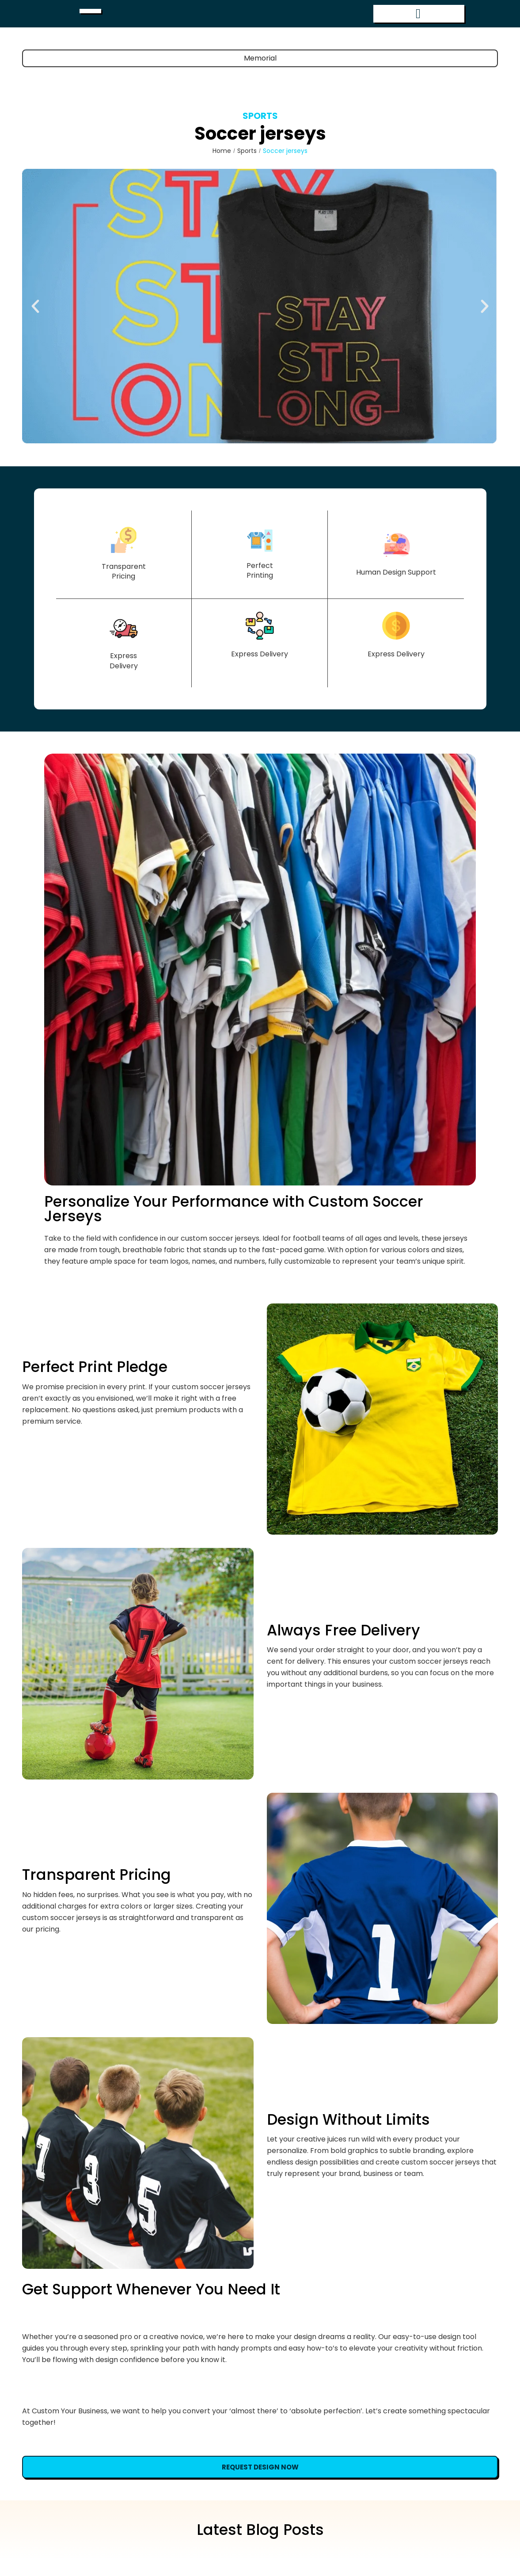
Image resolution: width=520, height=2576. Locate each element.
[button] (35, 323)
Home (222, 167)
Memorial (260, 74)
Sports (260, 132)
